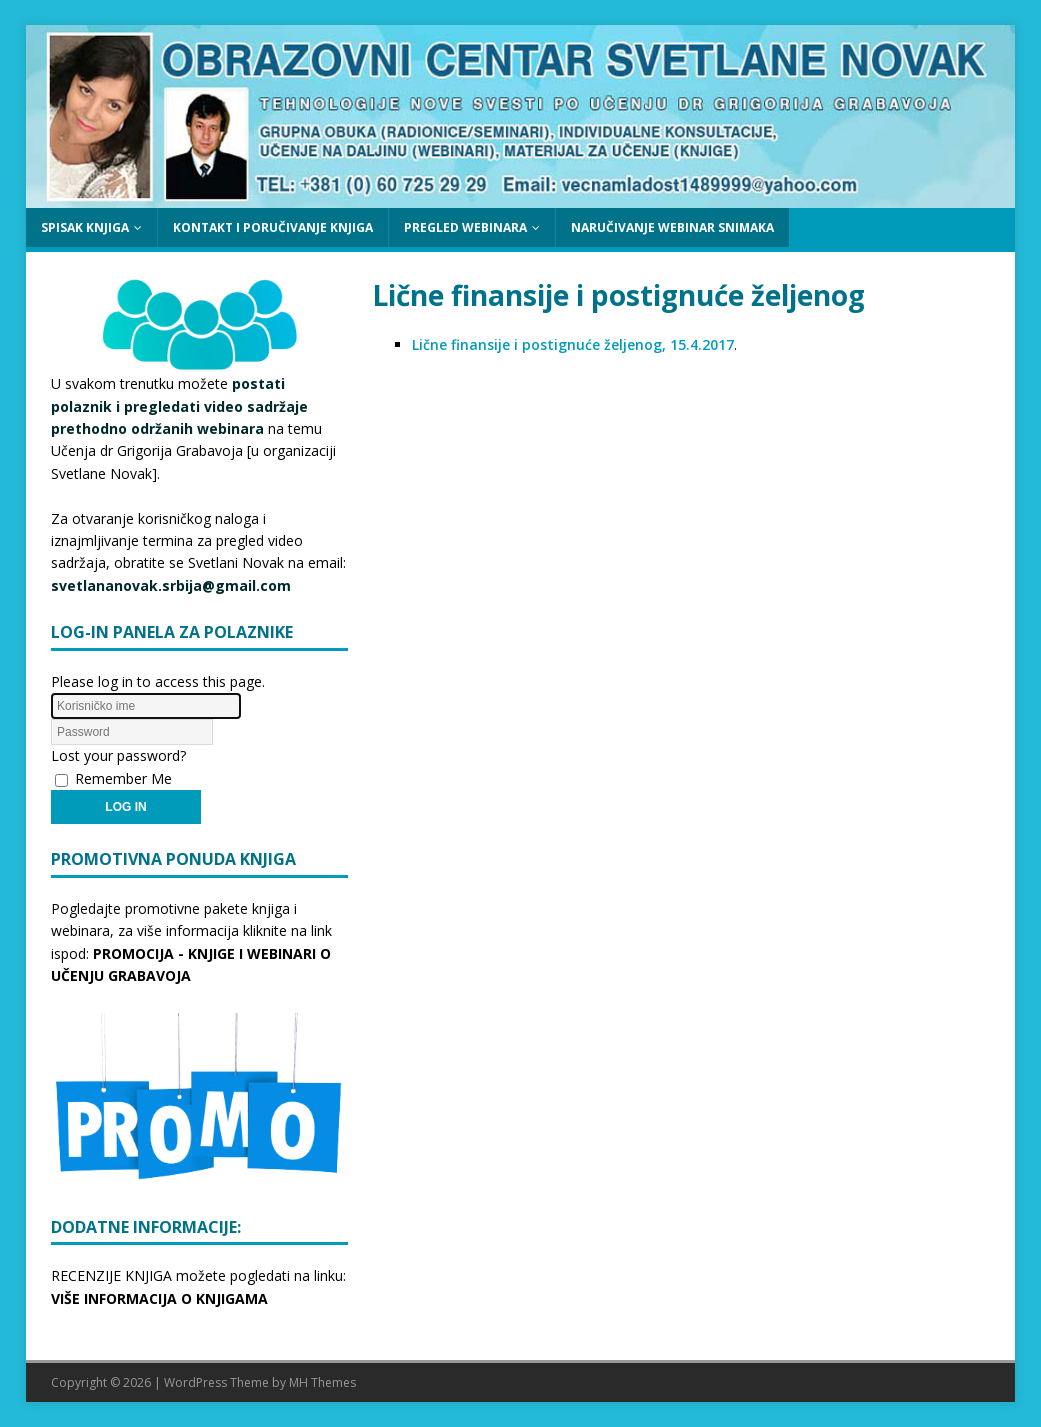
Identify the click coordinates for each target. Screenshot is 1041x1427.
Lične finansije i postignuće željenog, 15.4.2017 (573, 344)
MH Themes (322, 1382)
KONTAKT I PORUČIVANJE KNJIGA (273, 227)
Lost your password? (118, 755)
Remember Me (123, 778)
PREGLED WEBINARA (465, 227)
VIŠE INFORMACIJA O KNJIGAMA (159, 1298)
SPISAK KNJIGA (85, 227)
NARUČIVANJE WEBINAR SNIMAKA (672, 227)
